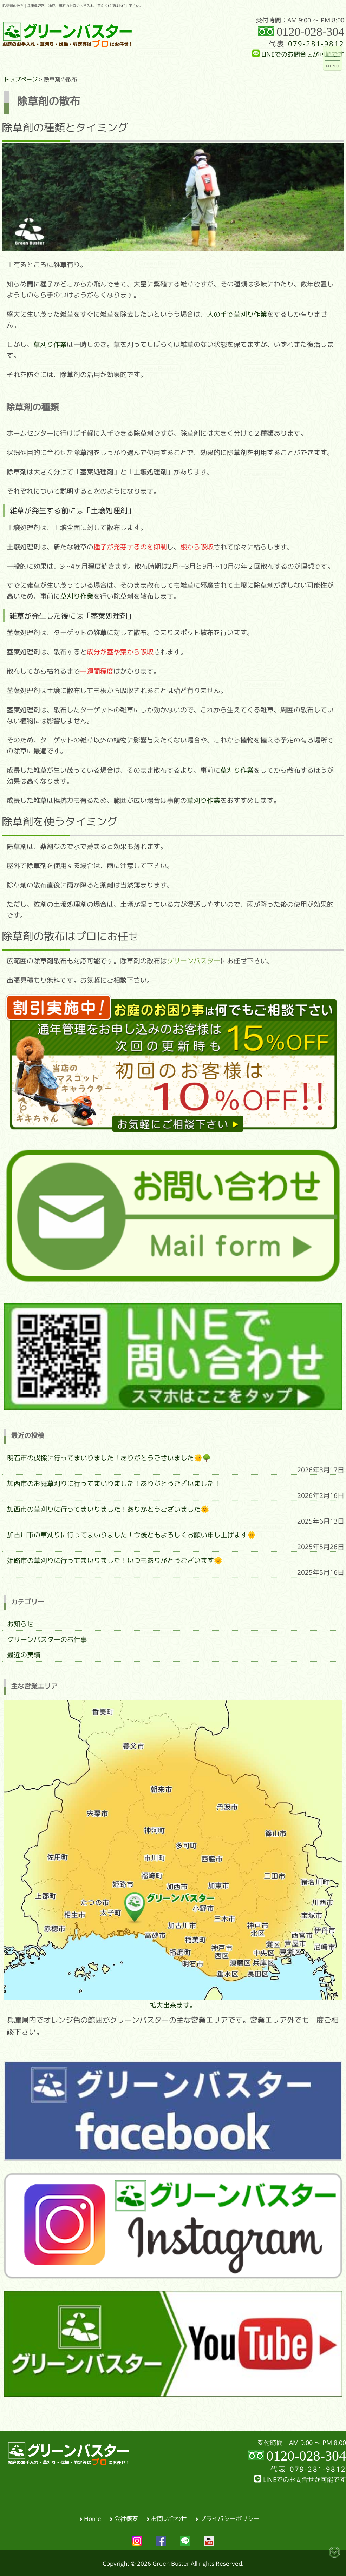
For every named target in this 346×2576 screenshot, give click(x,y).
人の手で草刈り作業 (237, 314)
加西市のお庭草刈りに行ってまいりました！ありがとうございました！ (114, 1483)
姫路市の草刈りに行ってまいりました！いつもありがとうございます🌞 (114, 1560)
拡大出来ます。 (173, 1854)
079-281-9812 (316, 43)
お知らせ (20, 1623)
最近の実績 (23, 1654)
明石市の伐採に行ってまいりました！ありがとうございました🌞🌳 (109, 1457)
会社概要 (126, 2518)
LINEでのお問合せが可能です (298, 54)
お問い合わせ (169, 2518)
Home (92, 2518)
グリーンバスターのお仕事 (47, 1639)
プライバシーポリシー (230, 2518)
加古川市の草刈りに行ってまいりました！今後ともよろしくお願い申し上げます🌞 (131, 1534)
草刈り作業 (50, 344)
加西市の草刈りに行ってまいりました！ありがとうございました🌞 (108, 1509)
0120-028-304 (310, 31)
